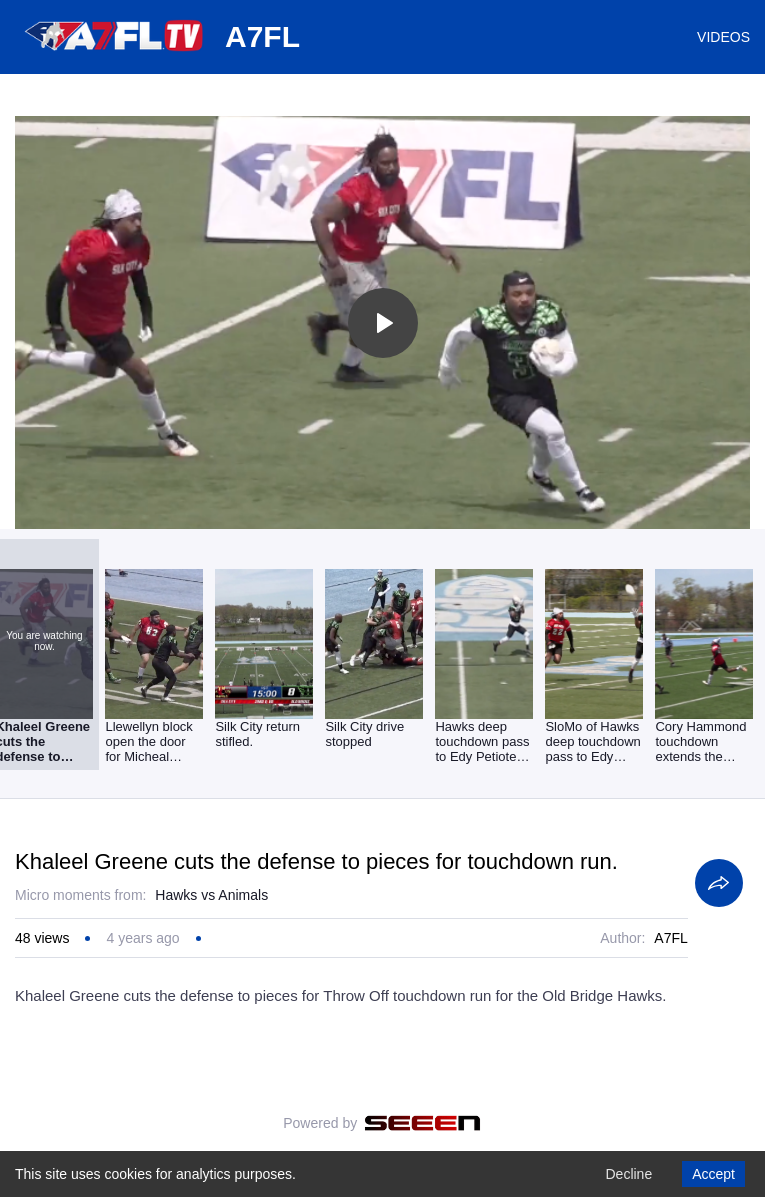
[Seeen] (422, 1123)
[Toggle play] (383, 323)
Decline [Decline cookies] (628, 1174)
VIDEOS (723, 37)
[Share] (719, 883)
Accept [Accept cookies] (713, 1174)
